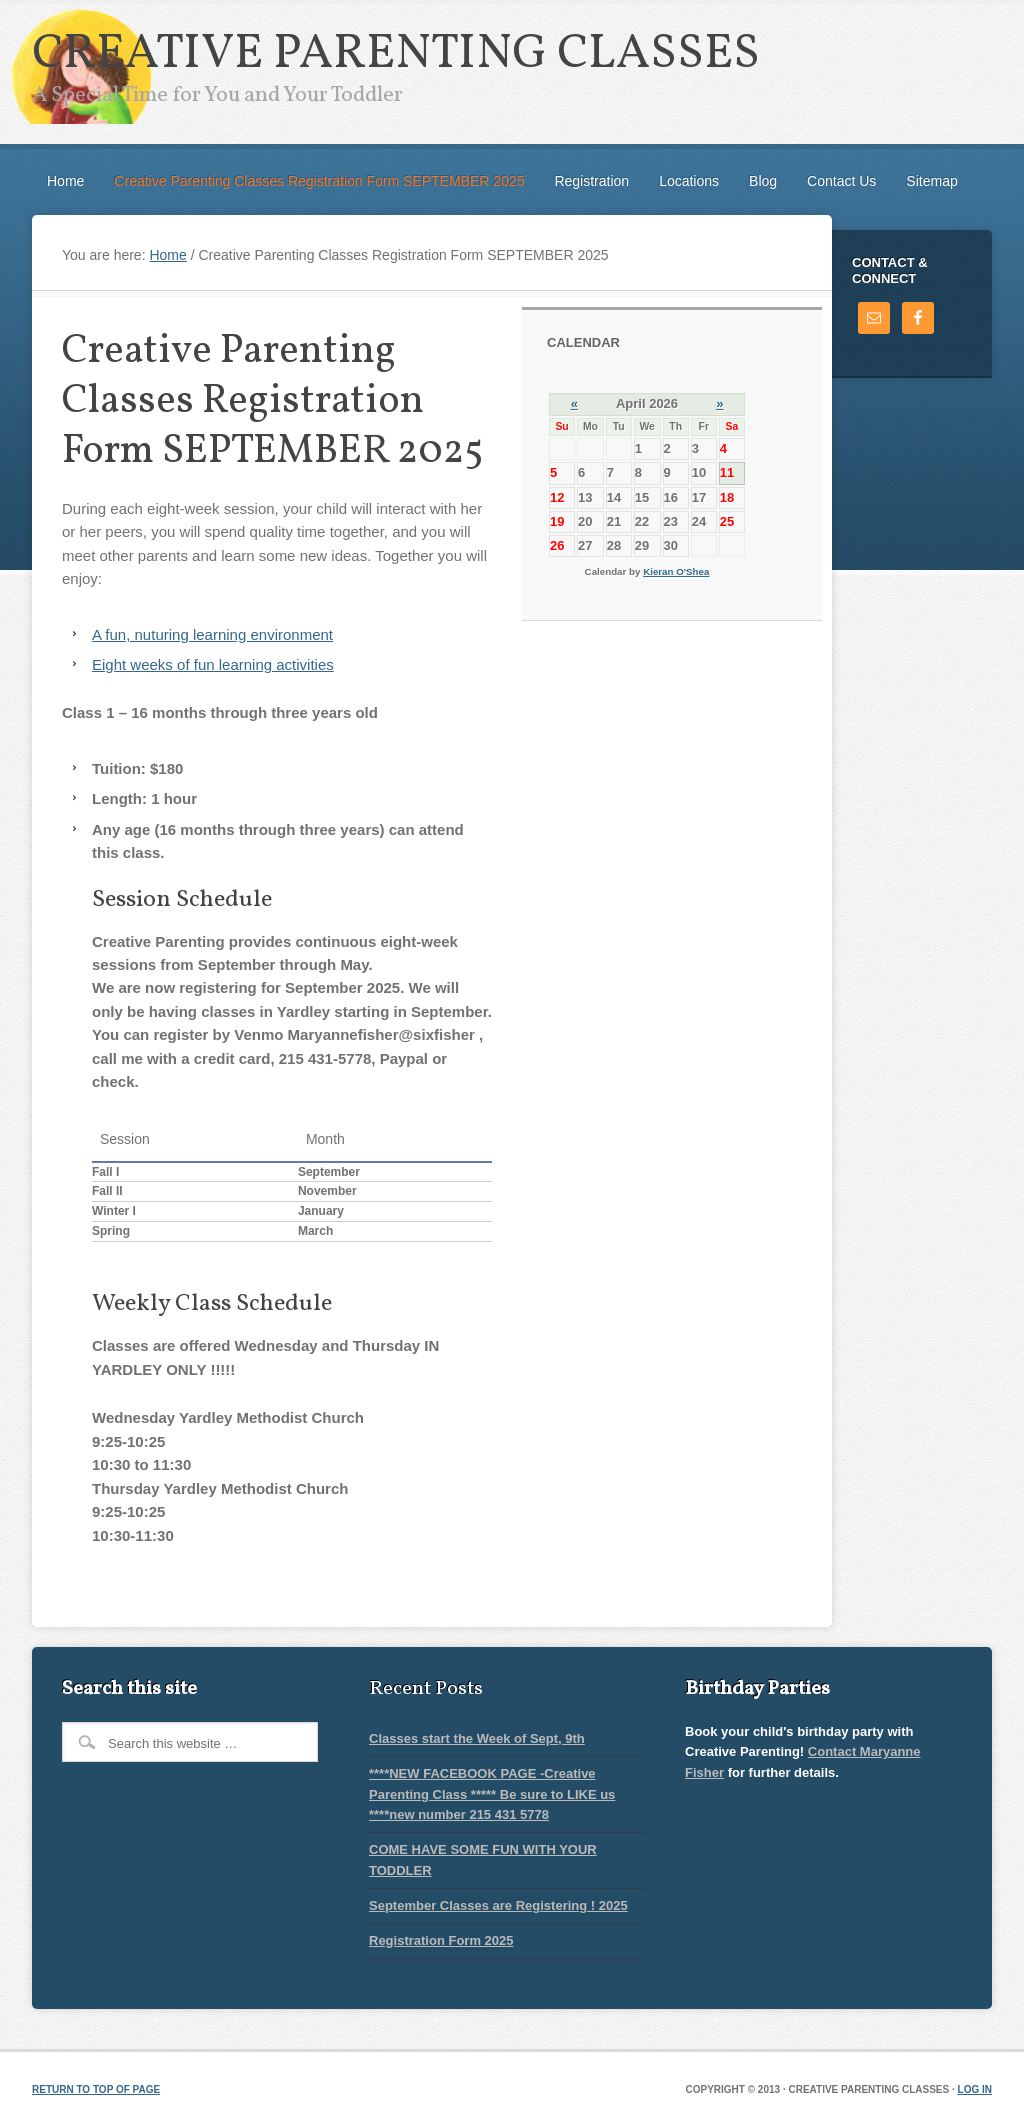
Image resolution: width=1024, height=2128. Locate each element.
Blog (763, 181)
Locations (689, 181)
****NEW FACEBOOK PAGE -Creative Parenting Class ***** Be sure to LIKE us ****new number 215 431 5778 (492, 1794)
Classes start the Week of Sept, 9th (477, 1738)
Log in (975, 2089)
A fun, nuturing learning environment (212, 634)
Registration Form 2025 (441, 1940)
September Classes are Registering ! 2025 (498, 1905)
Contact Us (841, 181)
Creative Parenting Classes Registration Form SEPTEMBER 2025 (319, 181)
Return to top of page (96, 2089)
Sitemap (931, 181)
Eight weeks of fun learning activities (213, 664)
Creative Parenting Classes (396, 54)
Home (65, 181)
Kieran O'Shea (676, 571)
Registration (591, 181)
